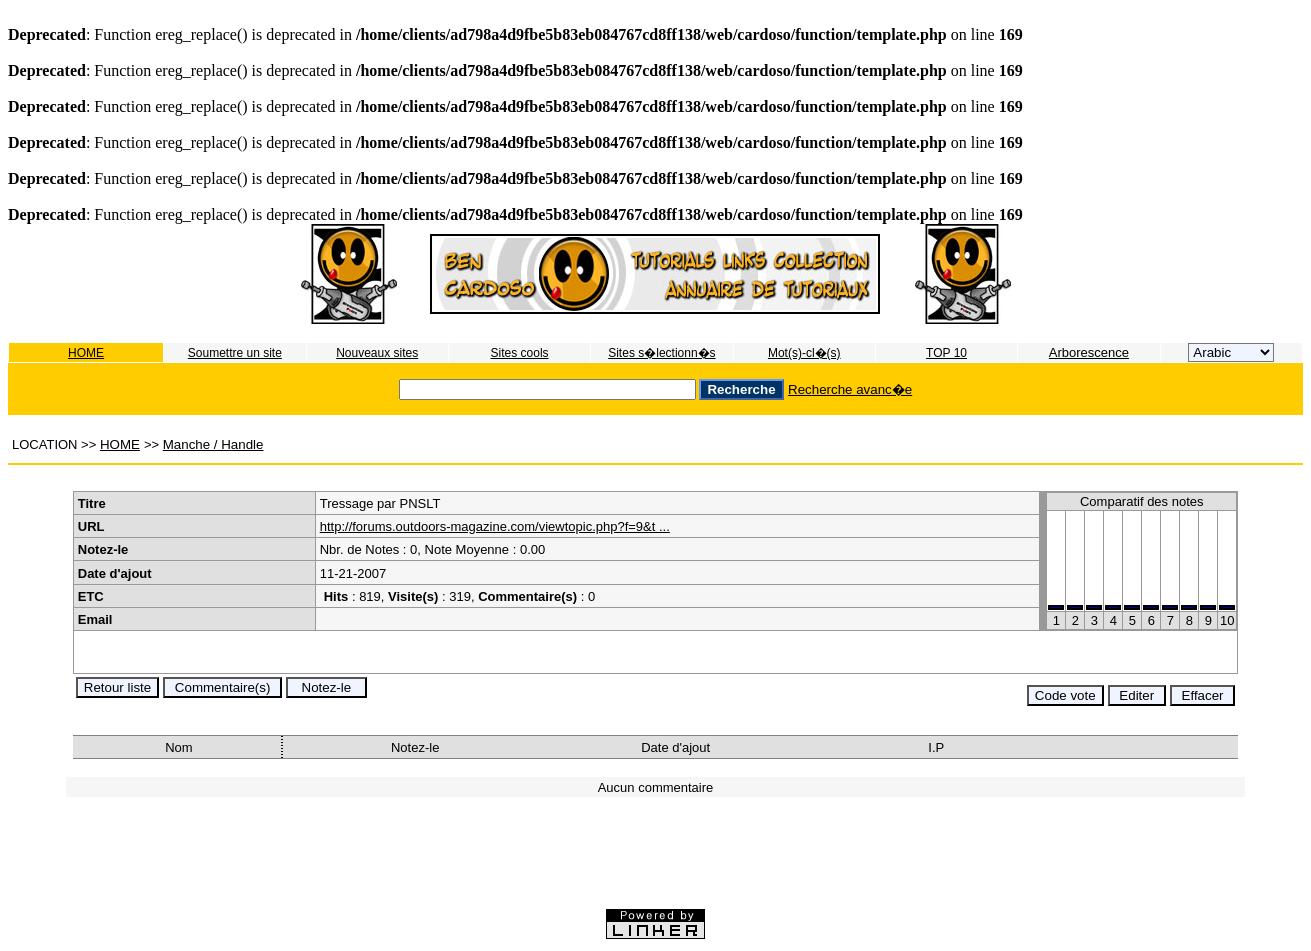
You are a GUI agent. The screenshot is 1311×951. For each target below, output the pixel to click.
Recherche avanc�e (850, 389)
